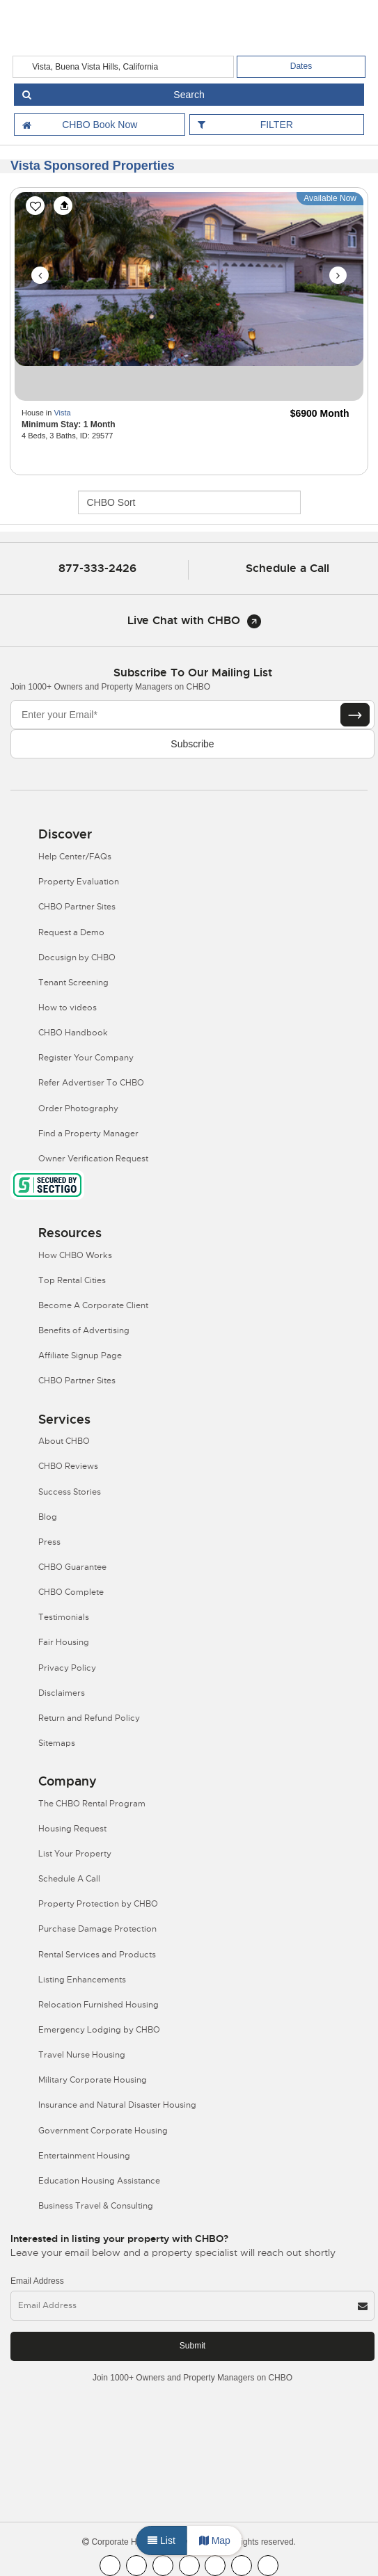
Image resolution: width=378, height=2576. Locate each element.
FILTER (276, 124)
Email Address (37, 2281)
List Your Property (74, 1853)
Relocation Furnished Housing (98, 2004)
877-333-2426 (97, 568)
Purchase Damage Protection (97, 1928)
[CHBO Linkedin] (215, 2565)
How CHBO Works (75, 1255)
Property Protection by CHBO (98, 1903)
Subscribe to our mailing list (192, 672)
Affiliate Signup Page (80, 1355)
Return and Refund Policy (89, 1718)
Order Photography (78, 1108)
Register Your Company (86, 1057)
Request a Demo (71, 932)
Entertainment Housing (84, 2155)
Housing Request (72, 1828)
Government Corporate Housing (103, 2130)
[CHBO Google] (268, 2565)
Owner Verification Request (93, 1158)
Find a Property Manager (88, 1133)
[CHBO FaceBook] (110, 2565)
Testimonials (63, 1617)
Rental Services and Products (97, 1954)
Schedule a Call (287, 568)
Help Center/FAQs (74, 856)
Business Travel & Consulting (95, 2205)
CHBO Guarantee (72, 1567)
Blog (47, 1516)
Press (49, 1542)
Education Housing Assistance (99, 2180)
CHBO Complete (71, 1592)
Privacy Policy (67, 1667)
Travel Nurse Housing (81, 2054)
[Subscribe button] (355, 714)
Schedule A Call (69, 1878)
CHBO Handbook (73, 1032)
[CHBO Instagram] (189, 2565)
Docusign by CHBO (77, 957)
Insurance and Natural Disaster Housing (117, 2104)
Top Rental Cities (72, 1280)
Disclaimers (61, 1693)
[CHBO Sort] (189, 502)
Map (214, 2540)
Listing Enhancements (82, 1979)
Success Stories (69, 1491)
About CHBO (64, 1441)
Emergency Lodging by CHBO (99, 2029)
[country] (123, 67)
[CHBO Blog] (162, 2565)
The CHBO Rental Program (91, 1803)
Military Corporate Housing (92, 2079)
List (161, 2540)
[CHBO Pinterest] (241, 2565)
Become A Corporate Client (93, 1305)
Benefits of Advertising (83, 1330)
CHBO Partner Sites (77, 906)
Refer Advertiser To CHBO (91, 1082)
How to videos (67, 1007)
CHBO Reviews (68, 1466)
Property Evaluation (78, 881)
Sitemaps (56, 1743)
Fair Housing (63, 1642)
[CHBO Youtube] (136, 2565)
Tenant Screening (73, 982)
